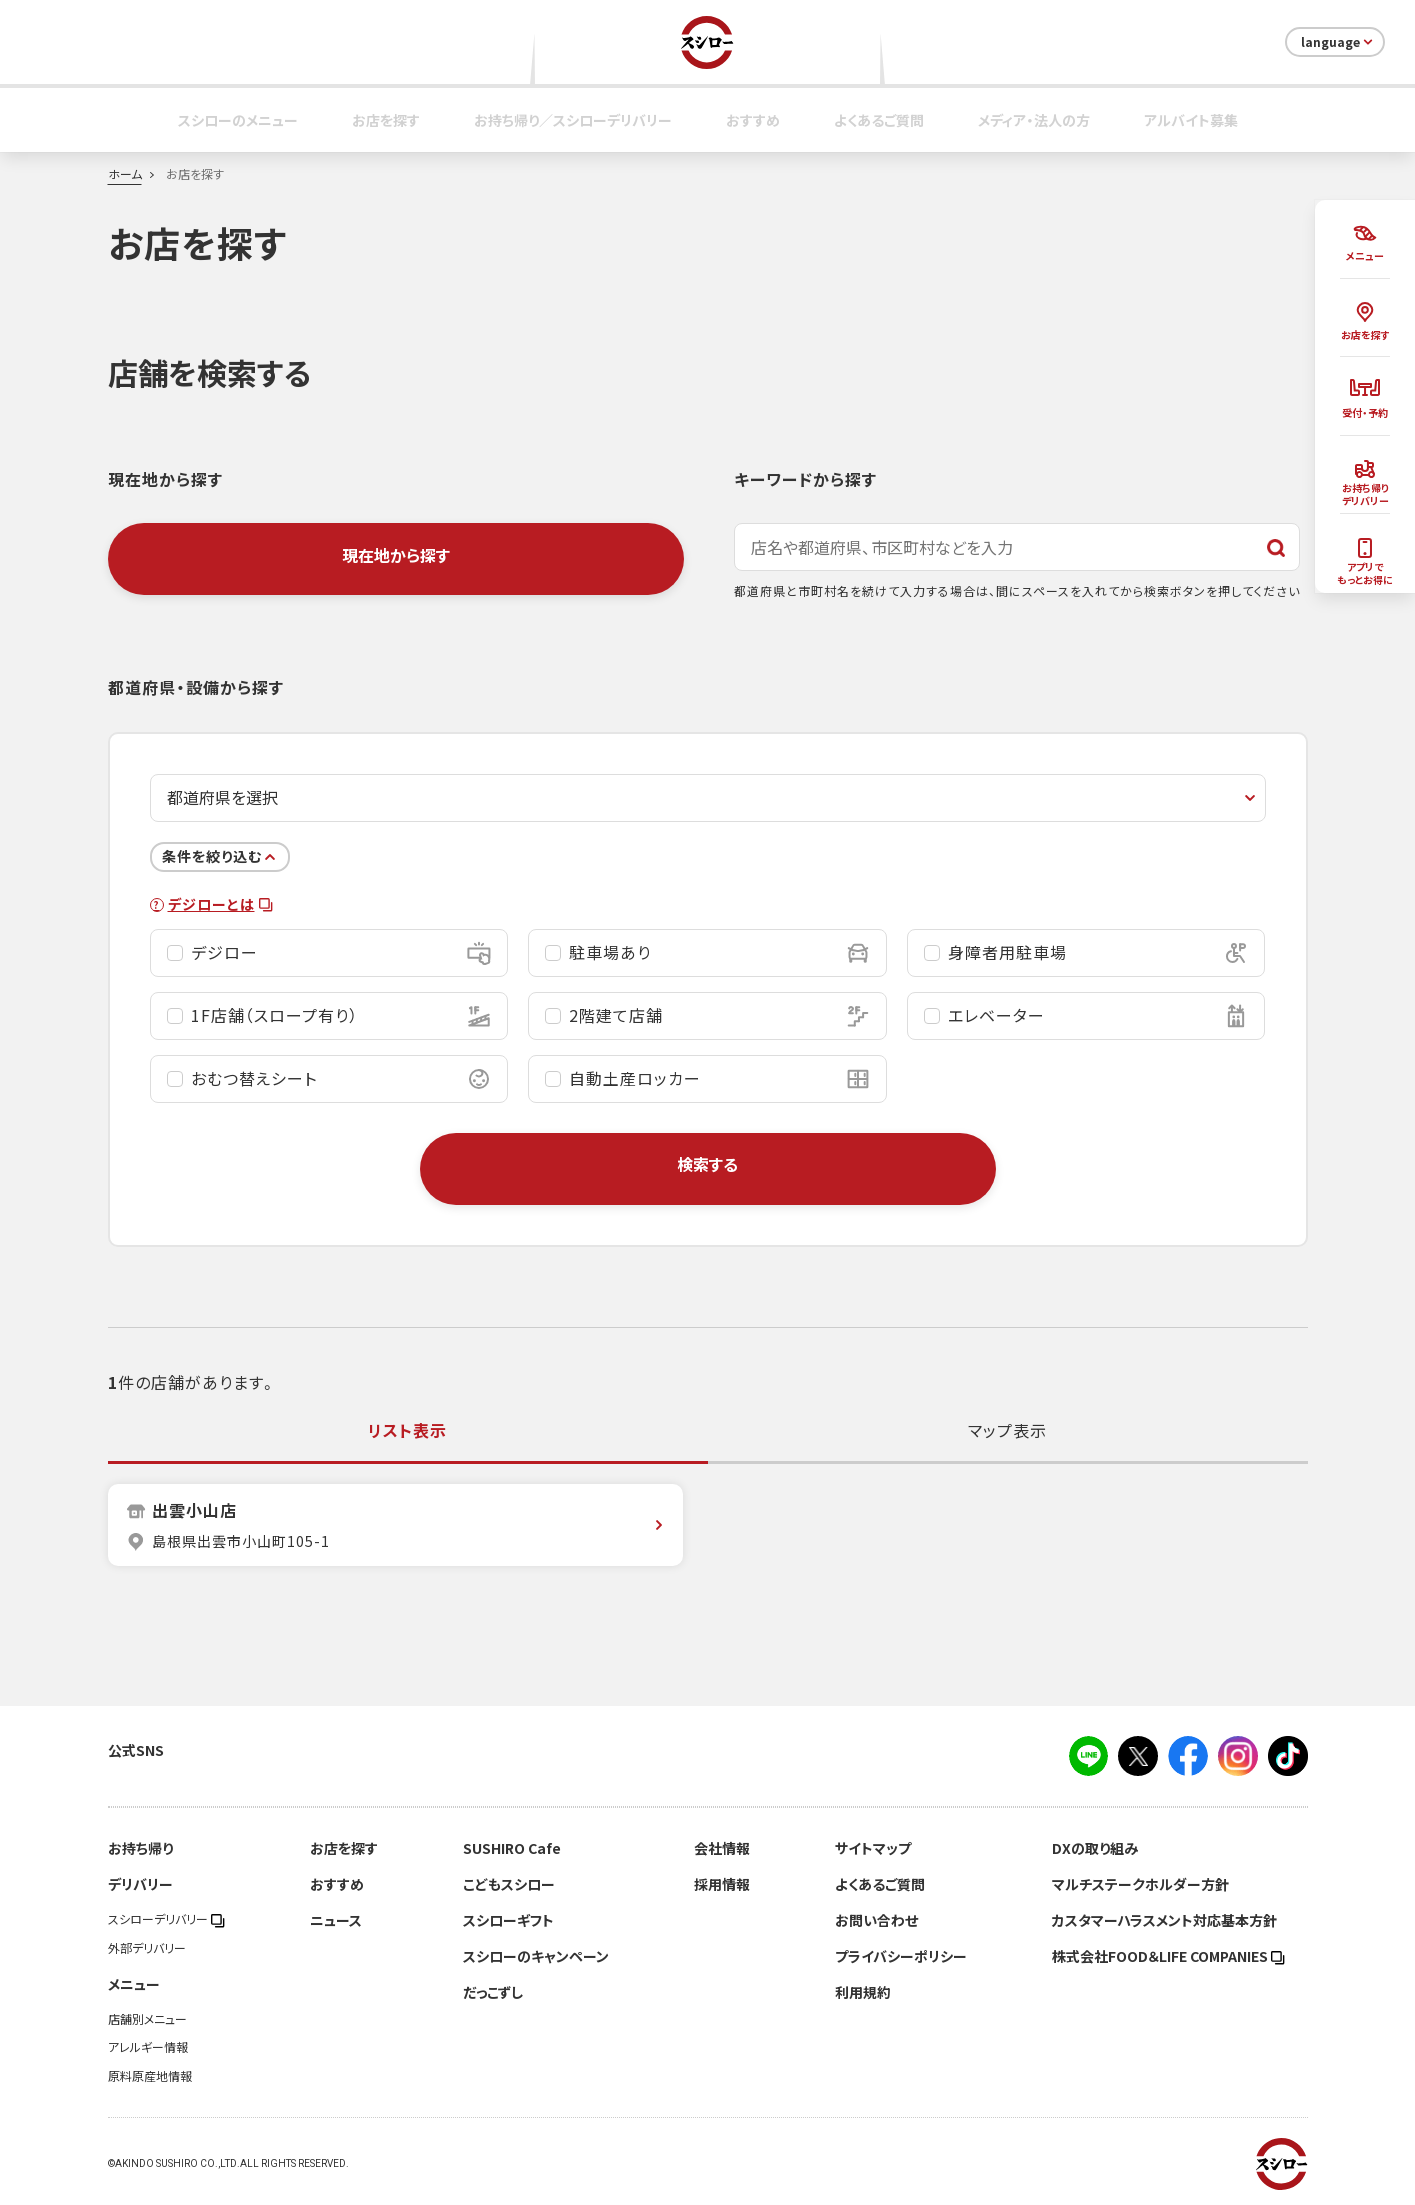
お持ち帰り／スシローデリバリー (573, 120)
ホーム (125, 174)
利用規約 (863, 1992)
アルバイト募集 (1191, 120)
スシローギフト (508, 1920)
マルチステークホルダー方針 (1140, 1884)
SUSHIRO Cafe (512, 1848)
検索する (707, 1164)
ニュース (336, 1920)
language (1338, 42)
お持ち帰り (140, 1848)
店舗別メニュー (147, 2019)
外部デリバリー (147, 1948)
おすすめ (753, 120)
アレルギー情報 (148, 2047)
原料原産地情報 (150, 2076)
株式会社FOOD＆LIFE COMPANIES (1168, 1956)
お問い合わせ (876, 1920)
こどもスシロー (509, 1884)
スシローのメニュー (238, 120)
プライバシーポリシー (901, 1956)
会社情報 (722, 1848)
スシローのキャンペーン (536, 1956)
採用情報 (722, 1884)
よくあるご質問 (879, 120)
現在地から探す (396, 555)
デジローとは (220, 904)
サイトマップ (873, 1848)
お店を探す (386, 120)
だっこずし (493, 1992)
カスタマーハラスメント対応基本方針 (1164, 1920)
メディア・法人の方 (1034, 120)
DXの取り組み (1095, 1848)
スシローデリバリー (166, 1919)
